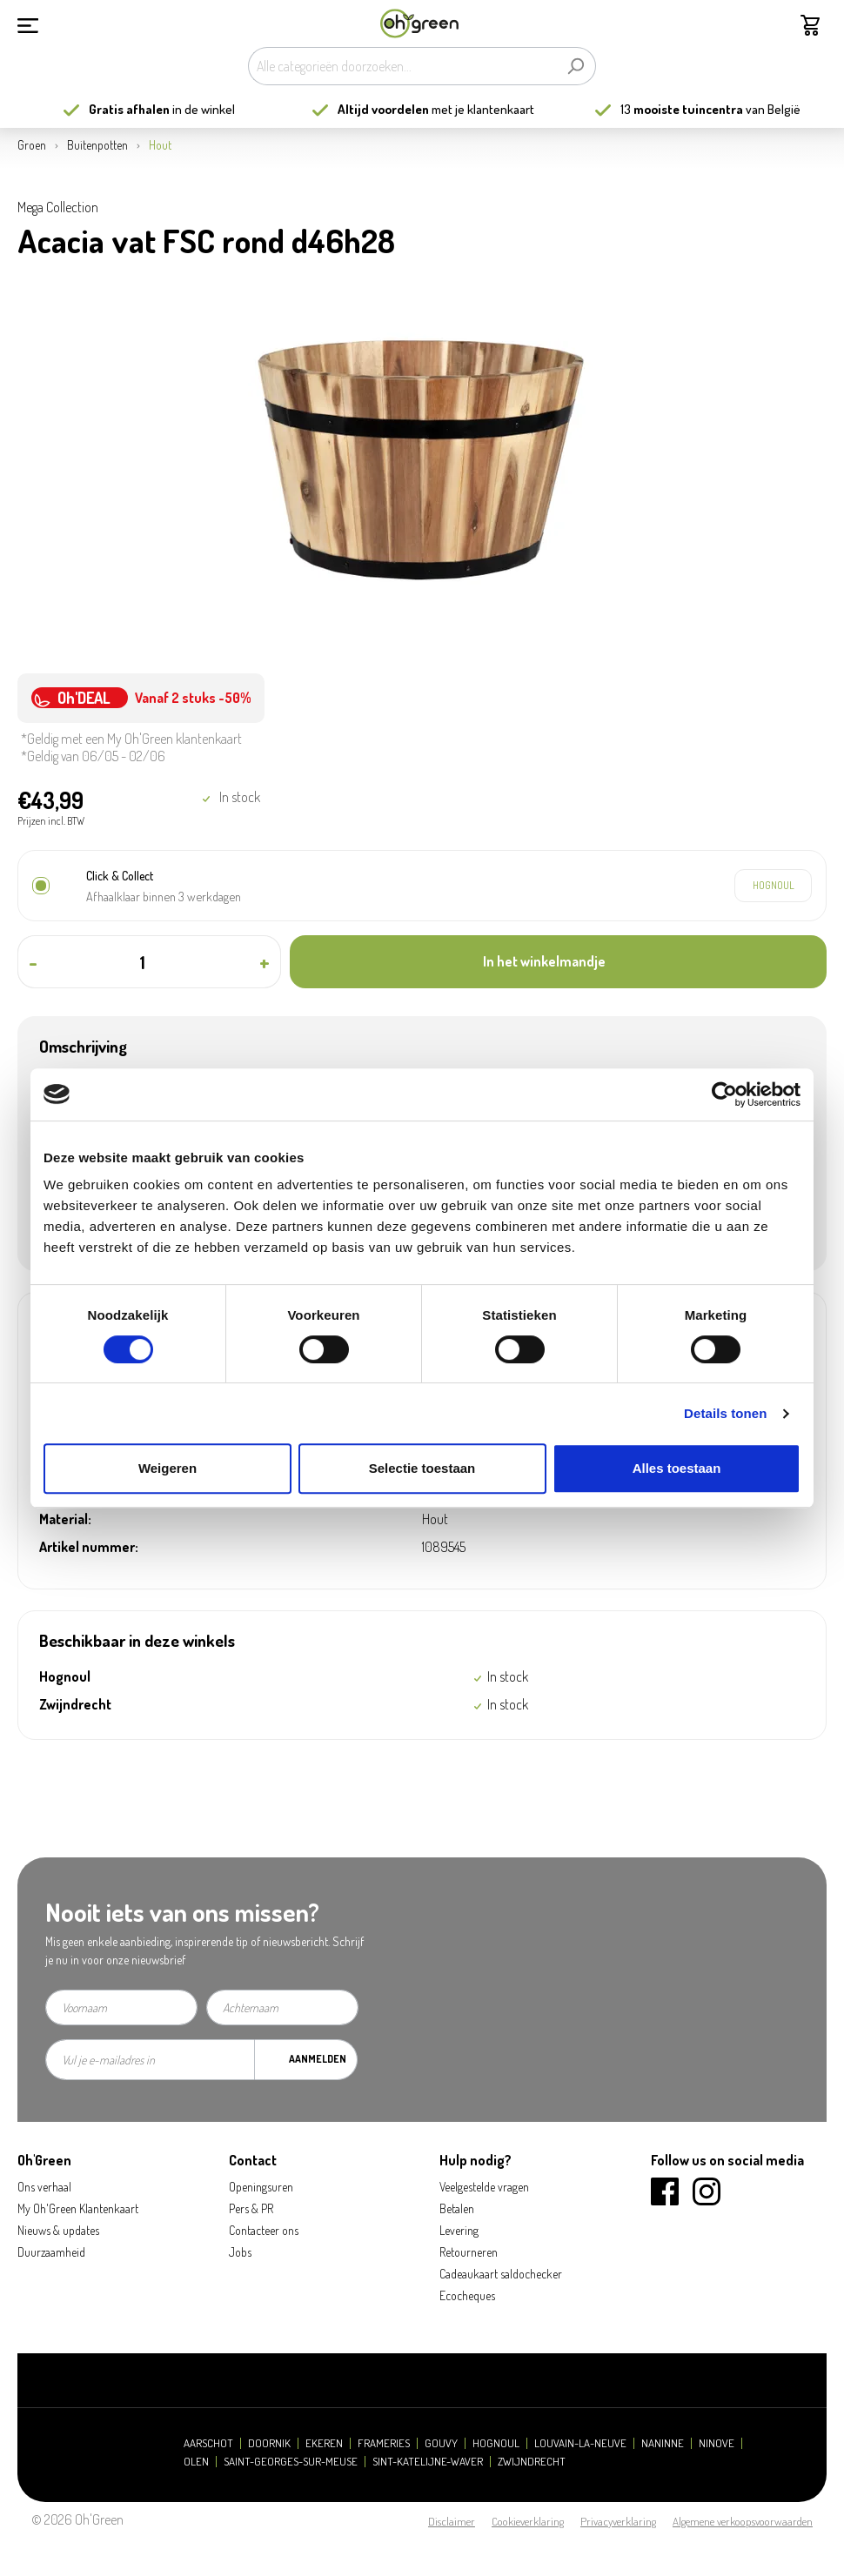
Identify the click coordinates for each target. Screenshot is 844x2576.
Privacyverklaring (618, 2521)
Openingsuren (261, 2186)
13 (681, 109)
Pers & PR (251, 2208)
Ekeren (324, 2443)
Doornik (269, 2443)
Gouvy (441, 2443)
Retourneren (468, 2252)
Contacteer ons (263, 2230)
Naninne (662, 2443)
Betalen (456, 2208)
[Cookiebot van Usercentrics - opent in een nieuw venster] (724, 1094)
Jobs (240, 2252)
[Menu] (27, 23)
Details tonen (725, 1413)
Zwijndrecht (532, 2461)
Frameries (384, 2443)
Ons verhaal (44, 2186)
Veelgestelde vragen (484, 2186)
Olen (196, 2461)
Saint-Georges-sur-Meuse (291, 2461)
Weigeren (167, 1468)
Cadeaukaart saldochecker (500, 2273)
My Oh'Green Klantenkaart (77, 2208)
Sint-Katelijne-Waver (427, 2461)
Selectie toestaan (422, 1468)
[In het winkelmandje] (558, 961)
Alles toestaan (677, 1468)
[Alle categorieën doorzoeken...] (402, 66)
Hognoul (495, 2443)
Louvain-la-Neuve (580, 2443)
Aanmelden (317, 2058)
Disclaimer (451, 2521)
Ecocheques (467, 2295)
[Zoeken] (575, 66)
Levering (459, 2230)
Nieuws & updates (58, 2230)
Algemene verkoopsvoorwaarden (743, 2521)
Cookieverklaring (528, 2521)
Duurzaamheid (51, 2252)
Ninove (716, 2443)
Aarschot (208, 2443)
